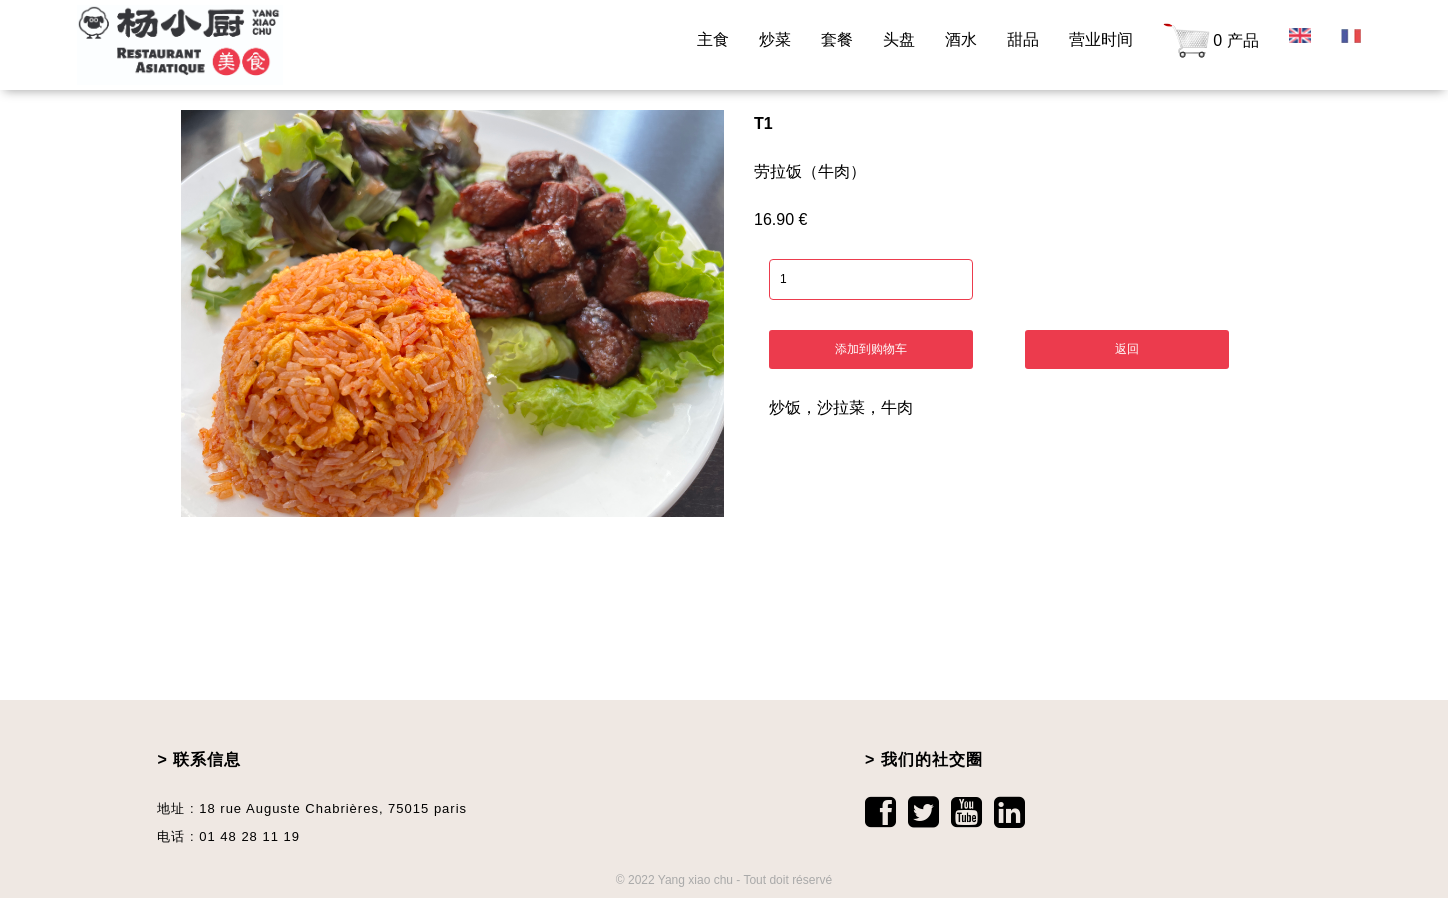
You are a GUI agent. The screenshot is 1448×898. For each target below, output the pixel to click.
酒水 (961, 39)
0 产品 (1210, 42)
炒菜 (775, 39)
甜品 (1023, 39)
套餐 (837, 39)
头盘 (899, 39)
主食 (713, 39)
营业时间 (1101, 39)
